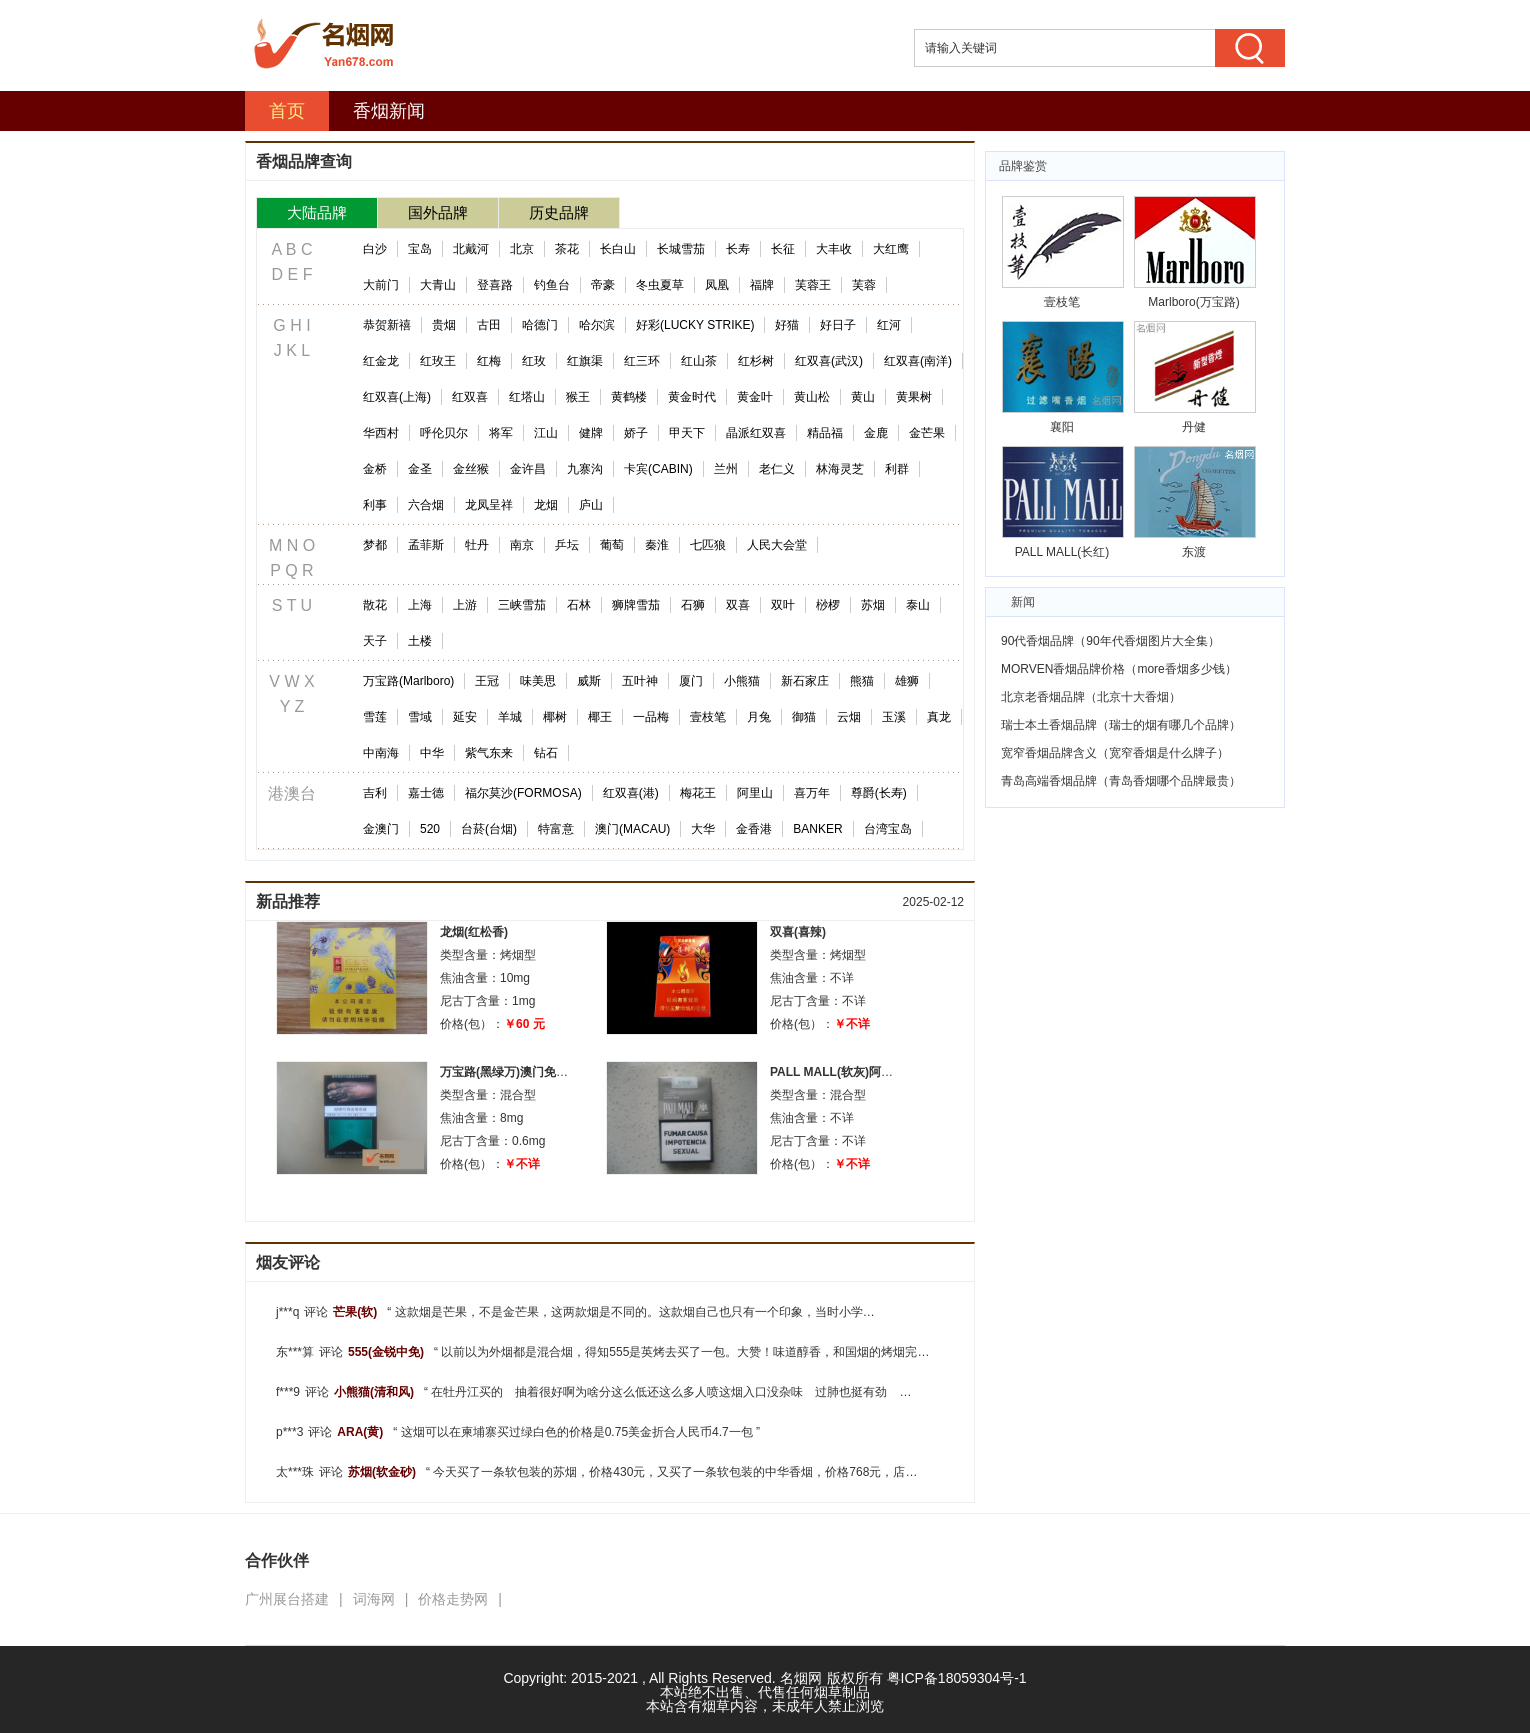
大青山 (438, 285)
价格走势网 (453, 1599)
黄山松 (812, 397)
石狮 (693, 605)
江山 (546, 433)
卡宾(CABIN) (658, 469)
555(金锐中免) (386, 1352)
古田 (489, 325)
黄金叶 (755, 397)
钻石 (546, 753)
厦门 (691, 681)
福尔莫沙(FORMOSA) (523, 793)
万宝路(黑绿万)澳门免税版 (510, 1072)
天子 (375, 641)
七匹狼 (708, 545)
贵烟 (444, 325)
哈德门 (540, 325)
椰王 (600, 717)
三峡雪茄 (522, 605)
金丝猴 (471, 469)
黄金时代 (692, 397)
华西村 (381, 433)
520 (430, 829)
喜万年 (812, 793)
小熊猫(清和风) (374, 1392)
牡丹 (477, 545)
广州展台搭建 (287, 1599)
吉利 (375, 793)
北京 (522, 249)
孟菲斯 (426, 545)
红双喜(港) (631, 793)
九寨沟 (585, 469)
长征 (783, 249)
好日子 (838, 325)
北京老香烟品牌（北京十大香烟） (1091, 697)
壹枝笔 (708, 717)
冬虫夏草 (660, 285)
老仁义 (777, 469)
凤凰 (717, 285)
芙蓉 (864, 285)
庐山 (591, 505)
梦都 (375, 545)
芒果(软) (355, 1312)
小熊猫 (742, 681)
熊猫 (862, 681)
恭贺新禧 (387, 325)
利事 (375, 505)
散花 (375, 605)
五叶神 (640, 681)
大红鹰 (891, 249)
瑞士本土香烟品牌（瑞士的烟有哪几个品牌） (1121, 725)
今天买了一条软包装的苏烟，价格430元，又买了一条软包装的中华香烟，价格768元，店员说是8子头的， (714, 1472)
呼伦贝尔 (444, 433)
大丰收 (834, 249)
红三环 (642, 361)
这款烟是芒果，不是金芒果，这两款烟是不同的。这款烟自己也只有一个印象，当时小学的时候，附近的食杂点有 (694, 1312)
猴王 (578, 397)
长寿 (738, 249)
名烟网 (801, 1678)
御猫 (804, 717)
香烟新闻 (389, 111)
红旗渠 (585, 361)
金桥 (375, 469)
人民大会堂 (777, 545)
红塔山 (527, 397)
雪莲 (375, 717)
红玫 (534, 361)
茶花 (567, 249)
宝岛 (420, 249)
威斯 (589, 681)
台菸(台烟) (489, 829)
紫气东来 (489, 753)
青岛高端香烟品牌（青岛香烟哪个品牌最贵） (1121, 781)
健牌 (591, 433)
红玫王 (438, 361)
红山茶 (699, 361)
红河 (889, 325)
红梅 (489, 361)
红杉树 (756, 361)
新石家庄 (805, 681)
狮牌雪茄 (636, 605)
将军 (501, 433)
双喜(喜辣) (798, 932)
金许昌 (528, 469)
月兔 (759, 717)
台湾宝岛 (888, 829)
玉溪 (894, 717)
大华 (703, 829)
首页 (287, 111)
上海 (420, 605)
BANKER (817, 829)
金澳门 (381, 829)
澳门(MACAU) (632, 829)
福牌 (762, 285)
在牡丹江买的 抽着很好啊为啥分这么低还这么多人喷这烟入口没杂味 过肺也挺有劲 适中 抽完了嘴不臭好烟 (731, 1392)
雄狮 (907, 681)
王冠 (487, 681)
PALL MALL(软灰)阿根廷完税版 (855, 1072)
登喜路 (495, 285)
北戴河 (471, 249)
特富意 (556, 829)
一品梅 (651, 717)
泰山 (918, 605)
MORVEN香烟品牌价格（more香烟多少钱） (1119, 669)
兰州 (726, 469)
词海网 (374, 1599)
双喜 (738, 605)
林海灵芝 (840, 469)
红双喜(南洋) (918, 361)
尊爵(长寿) (879, 793)
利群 (897, 469)
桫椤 (828, 605)
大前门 (381, 285)
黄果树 (914, 397)
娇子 (636, 433)
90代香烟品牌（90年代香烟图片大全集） (1110, 641)
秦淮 (657, 545)
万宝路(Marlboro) (408, 681)
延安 (465, 717)
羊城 (510, 717)
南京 (522, 545)
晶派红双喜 (756, 433)
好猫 (787, 325)
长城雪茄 (681, 249)
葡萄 (612, 545)
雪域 (420, 717)
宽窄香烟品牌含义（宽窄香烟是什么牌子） (1115, 753)
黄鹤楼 (629, 397)
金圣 (420, 469)
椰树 (555, 717)
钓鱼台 (552, 285)
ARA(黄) (360, 1432)
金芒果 (927, 433)
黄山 (863, 397)
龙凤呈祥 (489, 505)
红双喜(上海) (397, 397)
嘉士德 (426, 793)
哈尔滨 (597, 325)
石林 (579, 605)
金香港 (754, 829)
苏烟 (873, 605)
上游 (465, 605)
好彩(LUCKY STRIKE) (695, 325)
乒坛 (567, 545)
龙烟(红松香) (474, 932)
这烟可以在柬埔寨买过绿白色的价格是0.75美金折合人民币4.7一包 (576, 1432)
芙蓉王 (813, 285)
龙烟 (546, 505)
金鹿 (876, 433)
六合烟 (426, 505)
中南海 (381, 753)
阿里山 (755, 793)
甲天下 (687, 433)
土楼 (420, 641)
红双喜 (470, 397)
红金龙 (381, 361)
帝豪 (603, 285)
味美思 (538, 681)
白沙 (375, 249)
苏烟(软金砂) (382, 1472)
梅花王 (698, 793)
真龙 (939, 717)
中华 (432, 753)
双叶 (783, 605)
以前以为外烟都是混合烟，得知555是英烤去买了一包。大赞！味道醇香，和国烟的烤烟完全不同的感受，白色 (733, 1352)
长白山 (618, 249)
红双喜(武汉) (829, 361)
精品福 (825, 433)
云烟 (849, 717)
